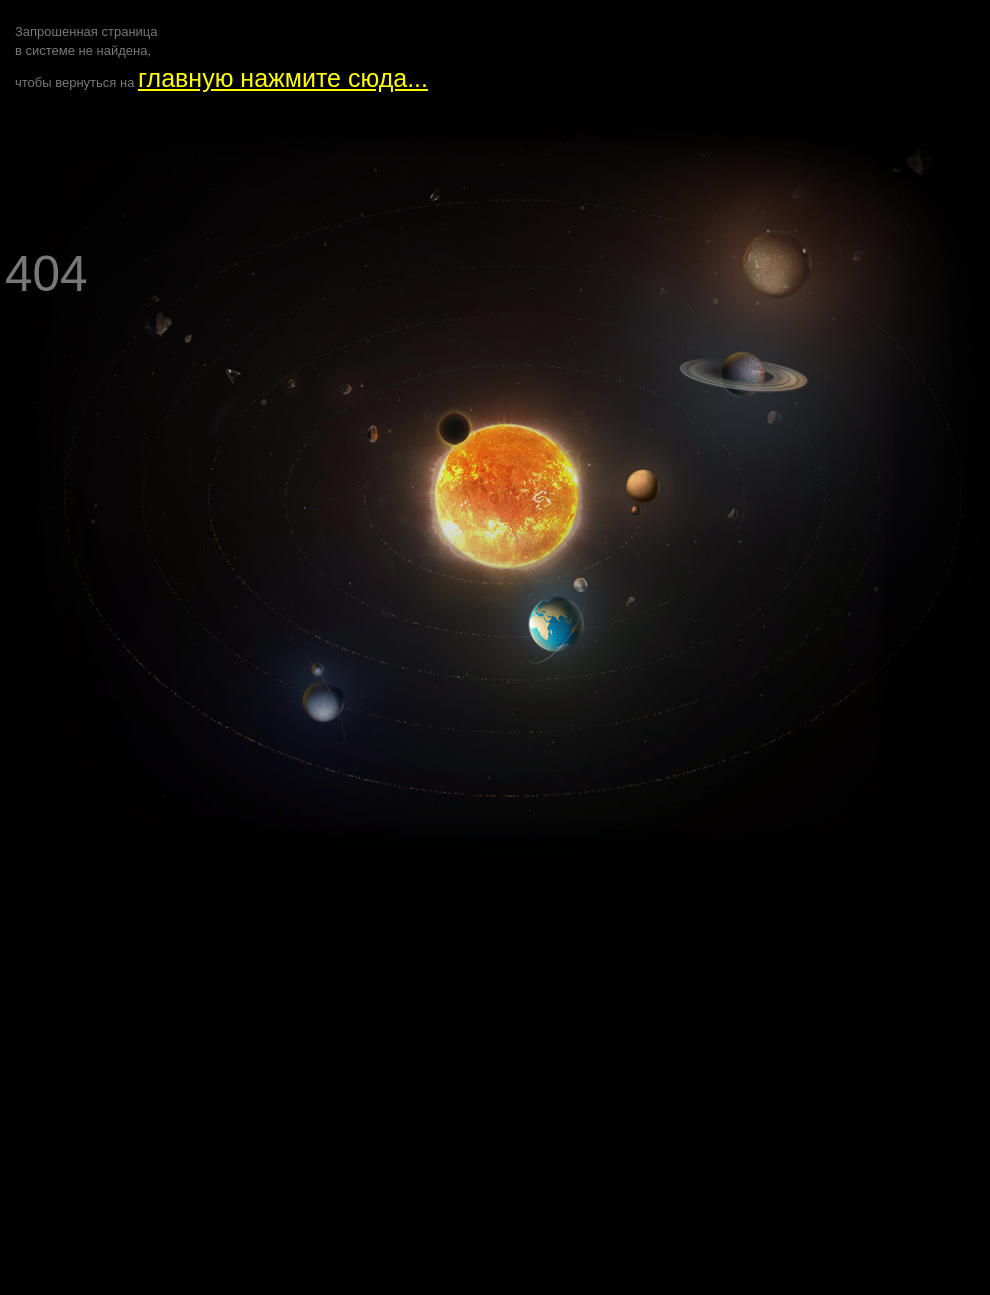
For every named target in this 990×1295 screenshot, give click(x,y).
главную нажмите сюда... (283, 78)
